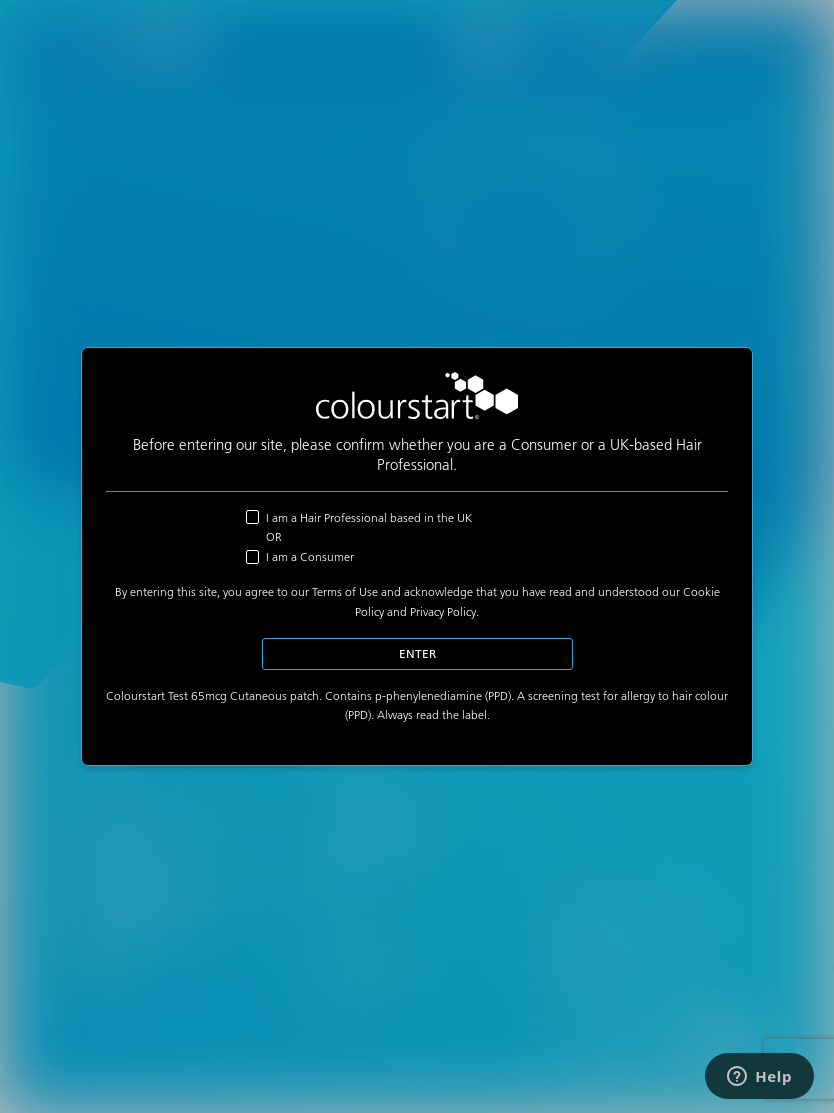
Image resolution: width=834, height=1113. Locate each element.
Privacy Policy (443, 611)
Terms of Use (345, 591)
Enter (417, 653)
